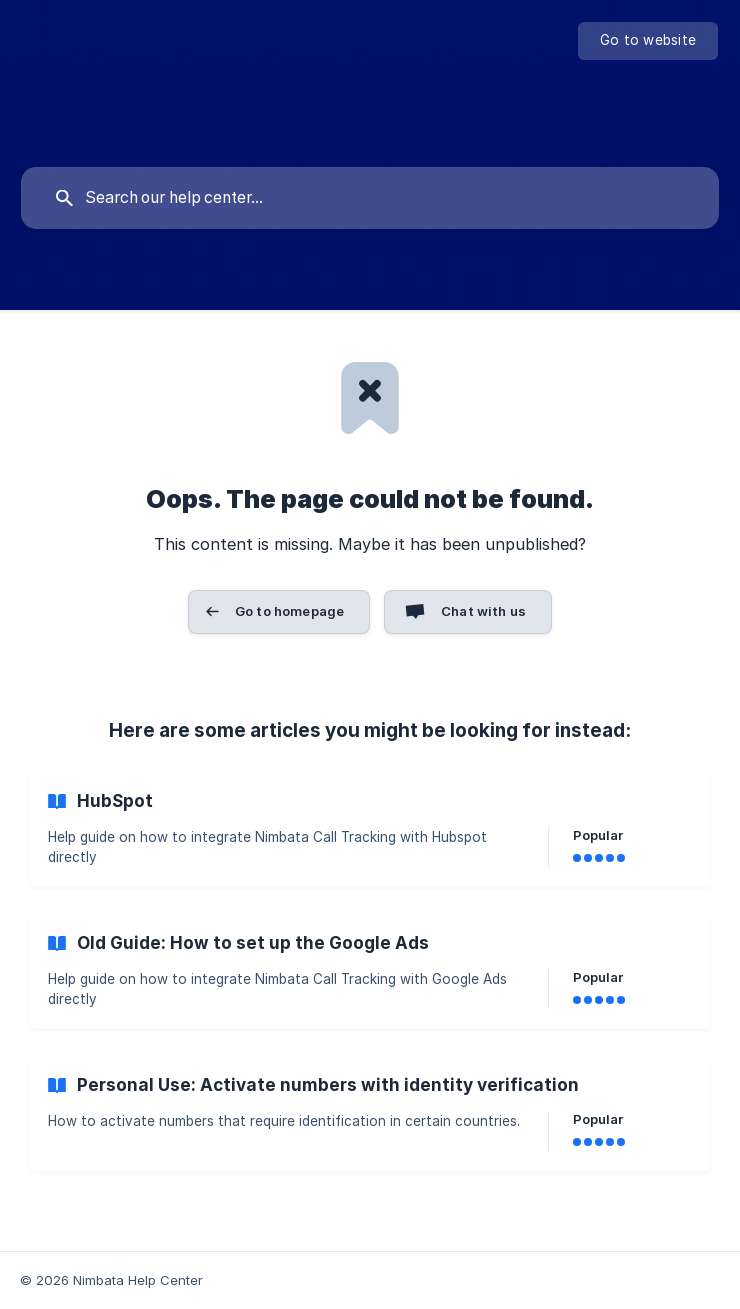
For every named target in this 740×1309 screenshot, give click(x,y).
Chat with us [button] (483, 611)
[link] (370, 829)
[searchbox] (370, 198)
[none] (648, 41)
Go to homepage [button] (289, 611)
